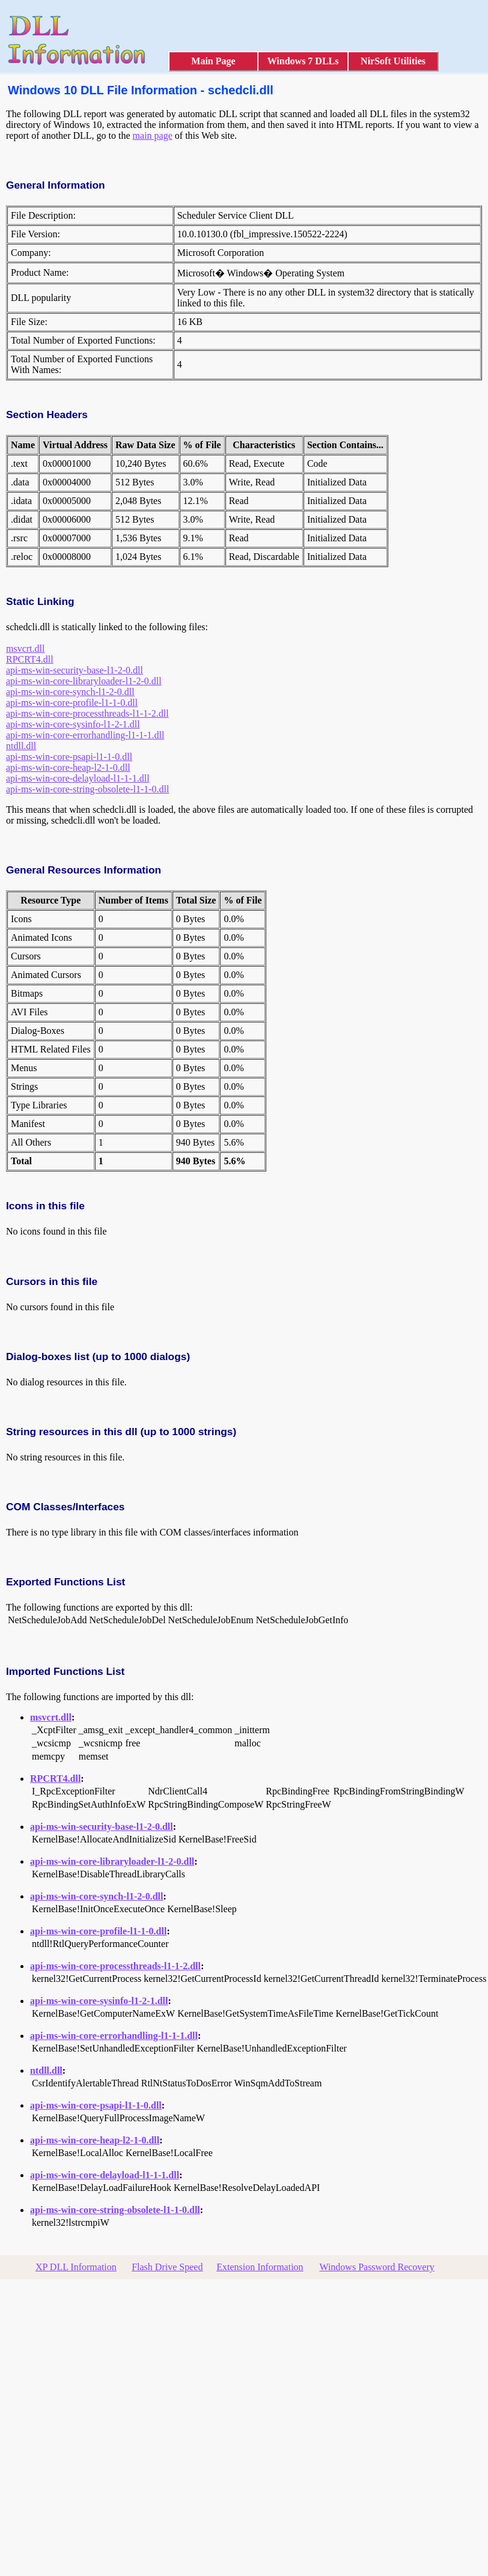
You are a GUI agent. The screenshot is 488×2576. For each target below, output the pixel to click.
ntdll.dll (21, 746)
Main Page (213, 61)
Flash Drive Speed (167, 2267)
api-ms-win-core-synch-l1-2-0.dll (70, 692)
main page (152, 135)
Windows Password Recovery (376, 2267)
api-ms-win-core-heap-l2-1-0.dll (68, 767)
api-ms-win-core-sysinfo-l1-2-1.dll (73, 724)
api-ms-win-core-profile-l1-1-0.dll (72, 702)
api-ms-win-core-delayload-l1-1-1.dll (78, 778)
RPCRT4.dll (29, 659)
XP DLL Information (76, 2267)
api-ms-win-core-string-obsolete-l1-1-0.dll (87, 789)
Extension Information (259, 2267)
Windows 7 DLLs (303, 61)
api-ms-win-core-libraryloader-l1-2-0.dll (84, 681)
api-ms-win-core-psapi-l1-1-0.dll (69, 757)
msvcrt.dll (25, 648)
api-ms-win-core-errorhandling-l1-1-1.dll (85, 735)
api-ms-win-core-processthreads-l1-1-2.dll (87, 713)
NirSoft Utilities (393, 61)
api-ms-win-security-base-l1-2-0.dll (74, 670)
